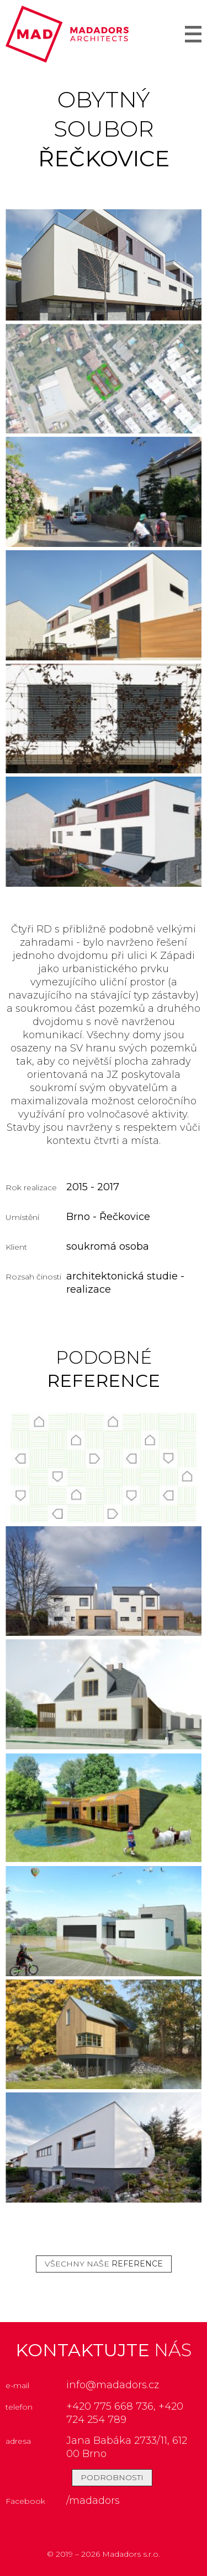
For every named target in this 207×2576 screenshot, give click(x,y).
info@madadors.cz (112, 2385)
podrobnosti (112, 2477)
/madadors (93, 2500)
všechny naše (104, 2264)
